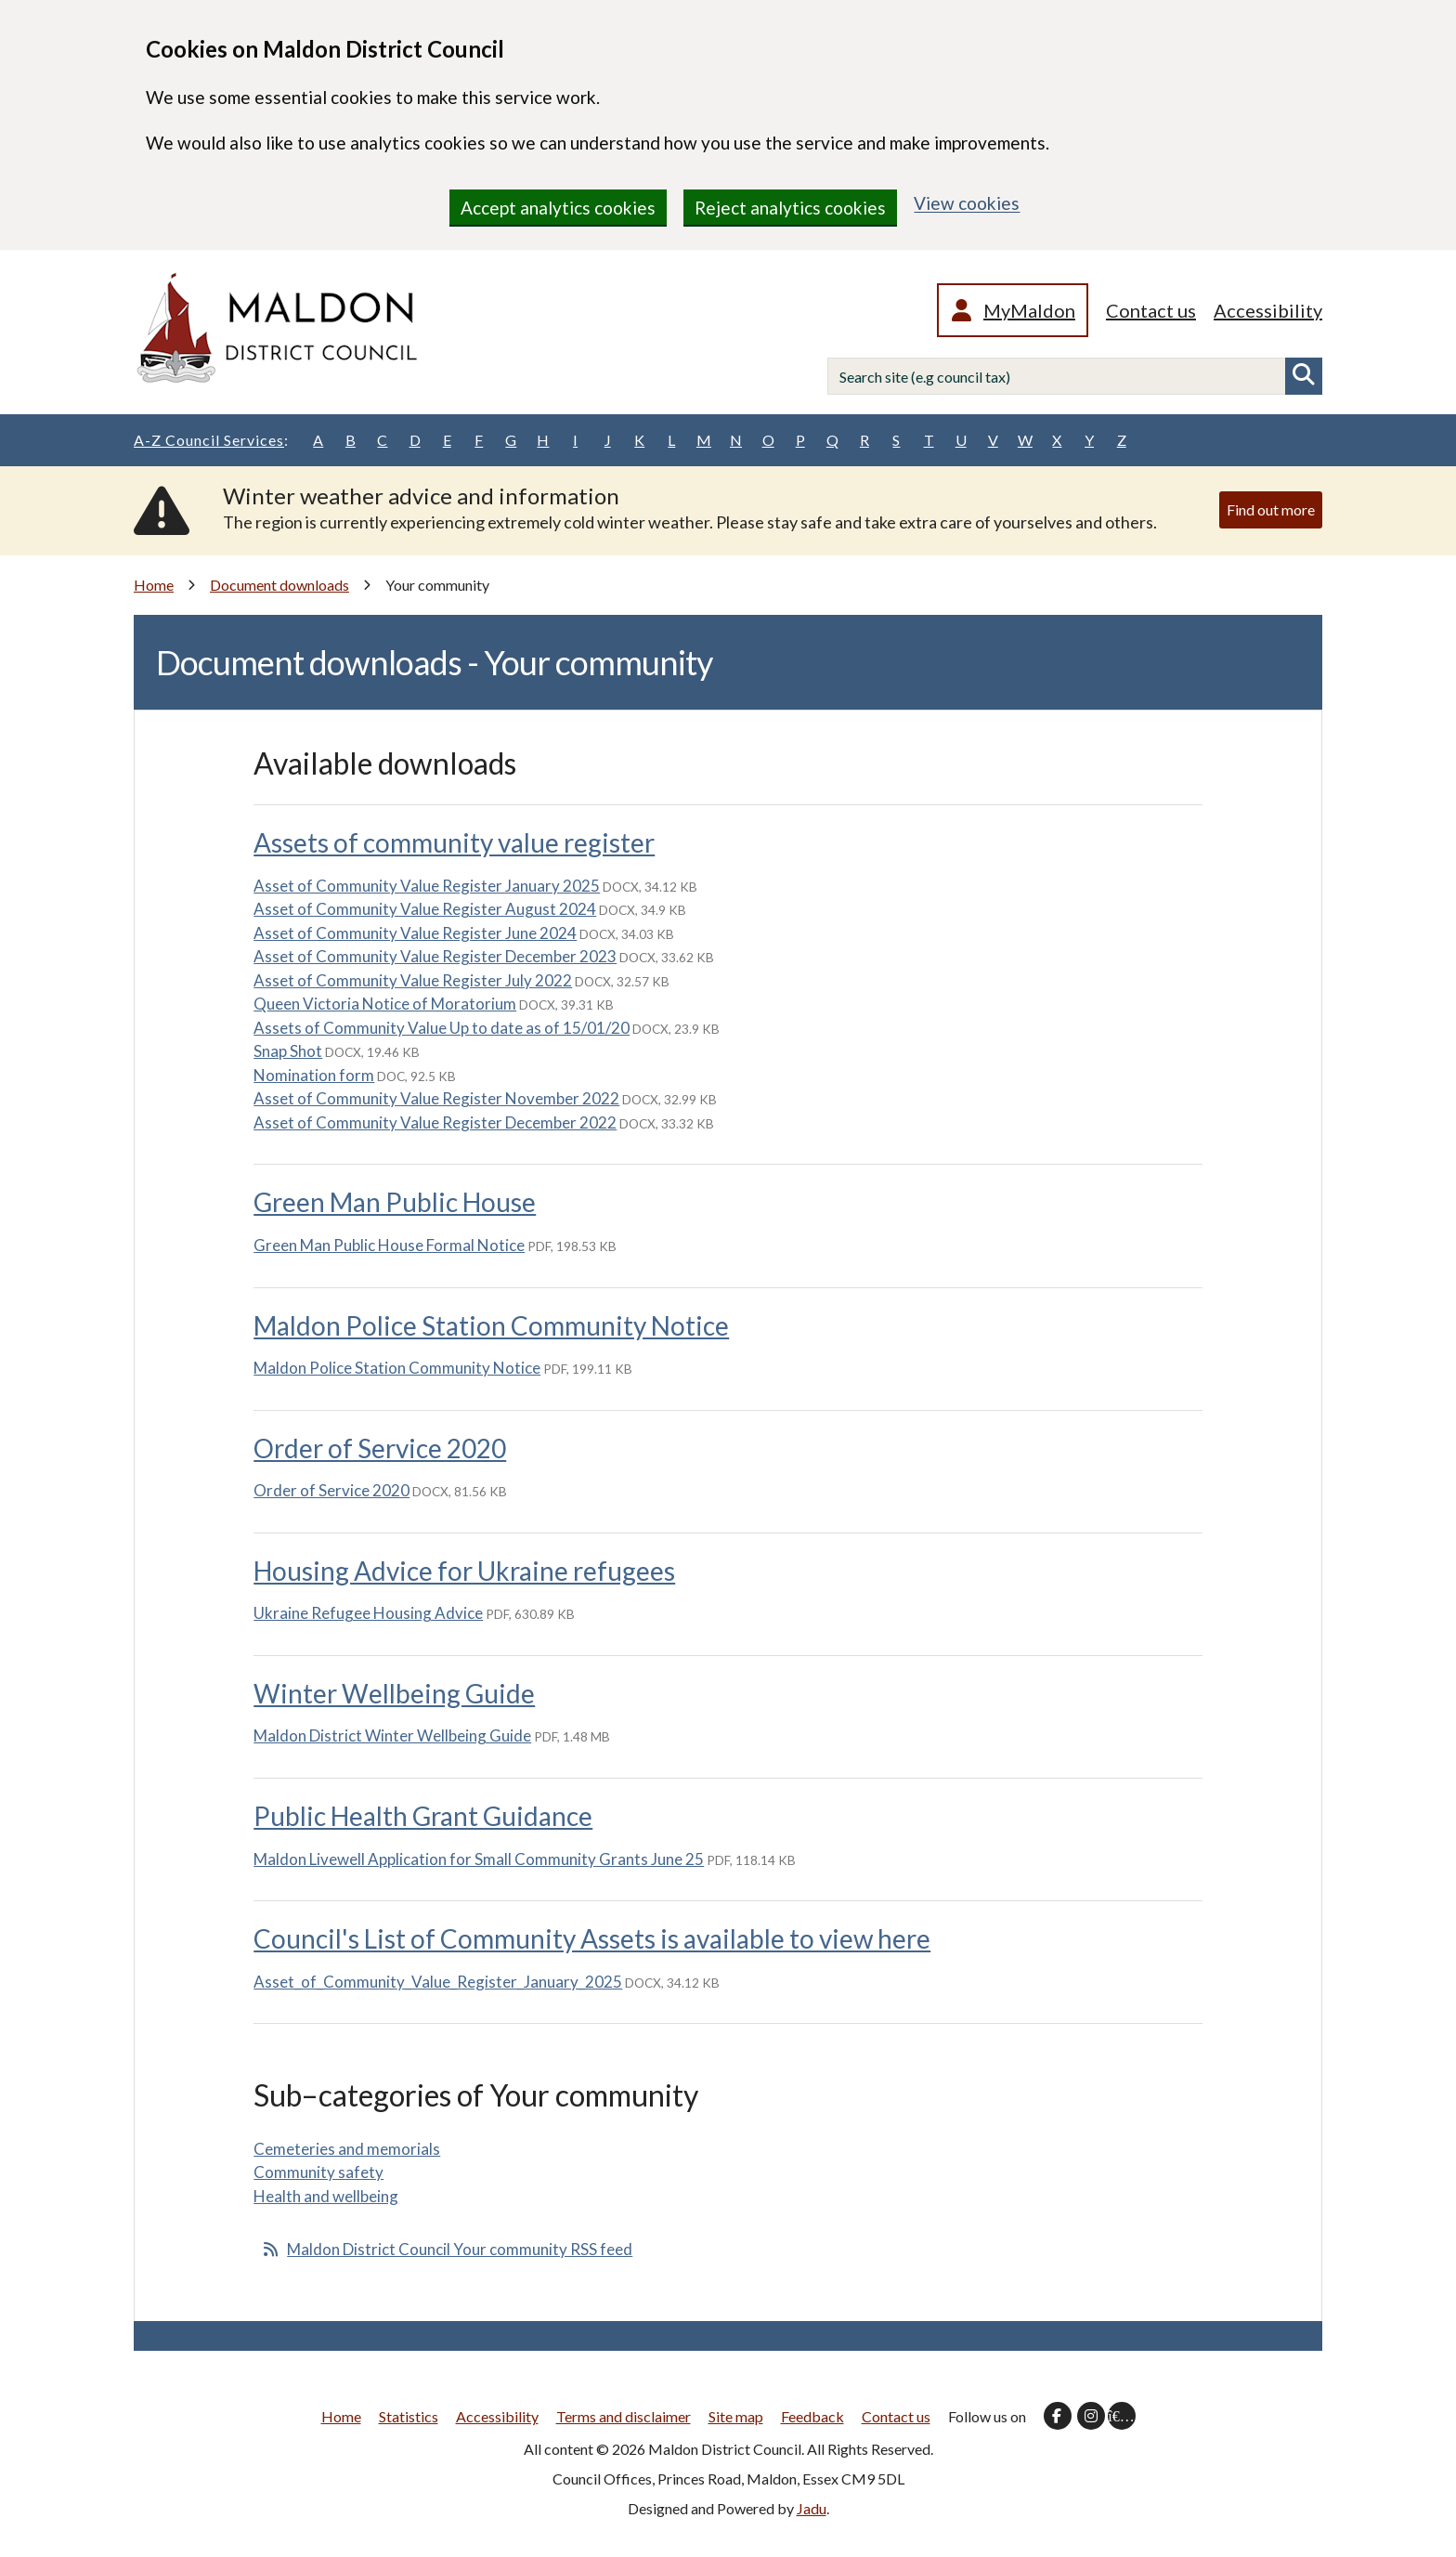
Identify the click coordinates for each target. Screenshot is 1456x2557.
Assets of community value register (454, 842)
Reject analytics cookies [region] (790, 207)
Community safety (319, 2172)
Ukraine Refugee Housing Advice (368, 1613)
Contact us (1151, 310)
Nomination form (314, 1075)
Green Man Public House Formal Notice (389, 1245)
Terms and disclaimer (623, 2416)
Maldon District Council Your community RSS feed (459, 2249)
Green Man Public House (395, 1202)
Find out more (1271, 509)
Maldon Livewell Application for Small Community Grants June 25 (479, 1859)
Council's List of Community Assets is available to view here (592, 1938)
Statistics (408, 2416)
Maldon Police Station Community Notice (491, 1325)
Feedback (812, 2416)
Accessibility (1268, 310)
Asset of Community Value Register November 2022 (436, 1098)
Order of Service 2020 (380, 1448)
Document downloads (279, 585)
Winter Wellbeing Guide (394, 1693)
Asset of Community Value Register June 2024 (415, 933)
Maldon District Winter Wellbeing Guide (392, 1735)
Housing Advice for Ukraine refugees (464, 1570)
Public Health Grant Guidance (423, 1816)
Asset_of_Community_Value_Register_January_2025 (438, 1981)
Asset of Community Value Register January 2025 (427, 885)
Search (1303, 376)
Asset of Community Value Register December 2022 (435, 1122)
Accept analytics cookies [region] (558, 207)
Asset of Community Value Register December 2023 (435, 956)
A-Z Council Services (211, 440)
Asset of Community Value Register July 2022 (413, 980)
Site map (735, 2416)
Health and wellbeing (326, 2196)
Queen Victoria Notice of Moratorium (385, 1003)
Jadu (811, 2508)
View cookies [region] (967, 203)
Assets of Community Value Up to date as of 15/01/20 (442, 1027)
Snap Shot (288, 1051)
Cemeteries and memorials (347, 2149)
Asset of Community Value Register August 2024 (425, 909)
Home (154, 585)
